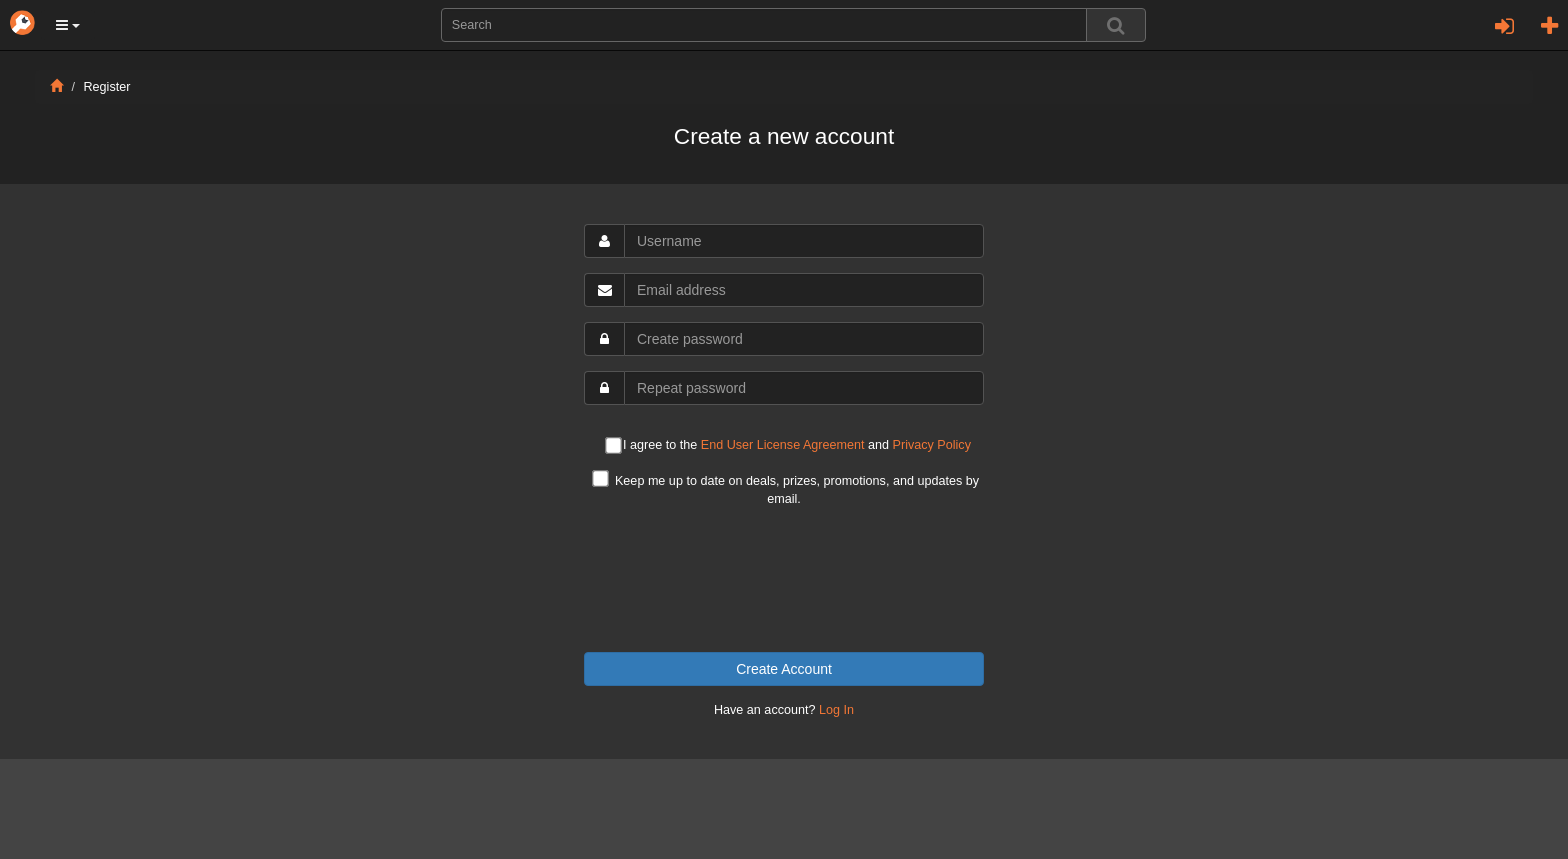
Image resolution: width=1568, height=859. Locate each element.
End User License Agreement (783, 445)
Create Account (784, 669)
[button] (68, 25)
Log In (836, 710)
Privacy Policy (932, 445)
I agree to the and (788, 446)
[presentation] (784, 580)
